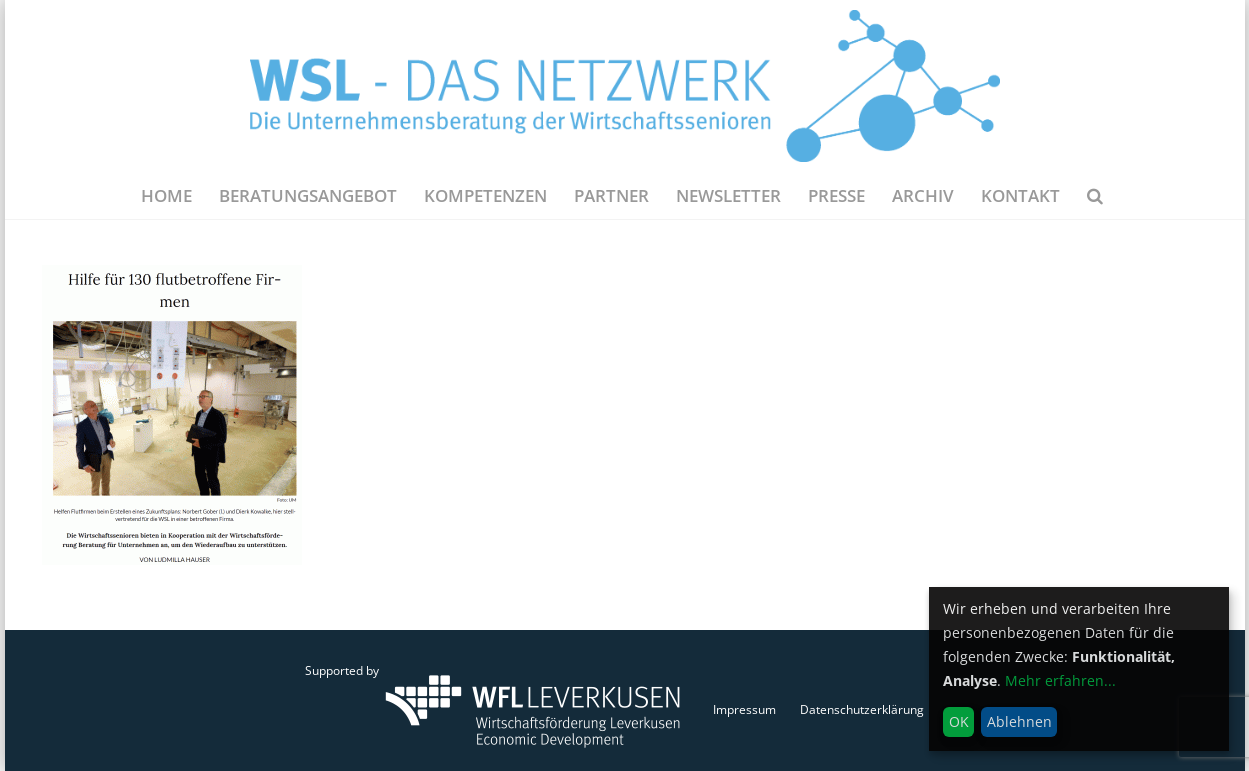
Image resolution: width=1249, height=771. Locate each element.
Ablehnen (1019, 721)
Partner (611, 195)
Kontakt (1020, 195)
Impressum (744, 709)
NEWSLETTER (728, 195)
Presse (836, 195)
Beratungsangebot (308, 195)
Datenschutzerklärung (862, 709)
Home (166, 195)
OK (959, 721)
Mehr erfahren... (1060, 680)
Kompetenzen (485, 195)
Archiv (923, 195)
